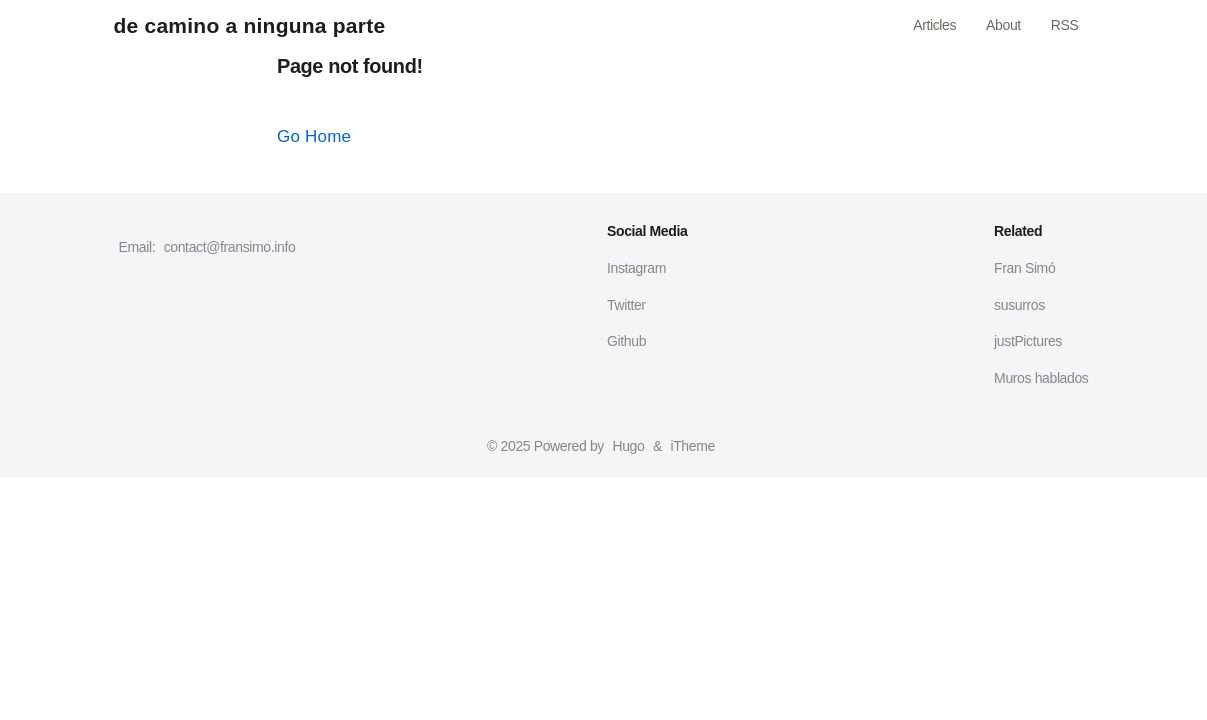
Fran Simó (1024, 268)
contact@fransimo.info (230, 247)
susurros (1019, 305)
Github (626, 341)
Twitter (626, 305)
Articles (934, 25)
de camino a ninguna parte (250, 25)
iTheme (692, 446)
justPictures (1028, 341)
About (1003, 25)
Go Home (314, 136)
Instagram (636, 268)
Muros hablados (1041, 378)
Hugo (628, 446)
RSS (1065, 25)
